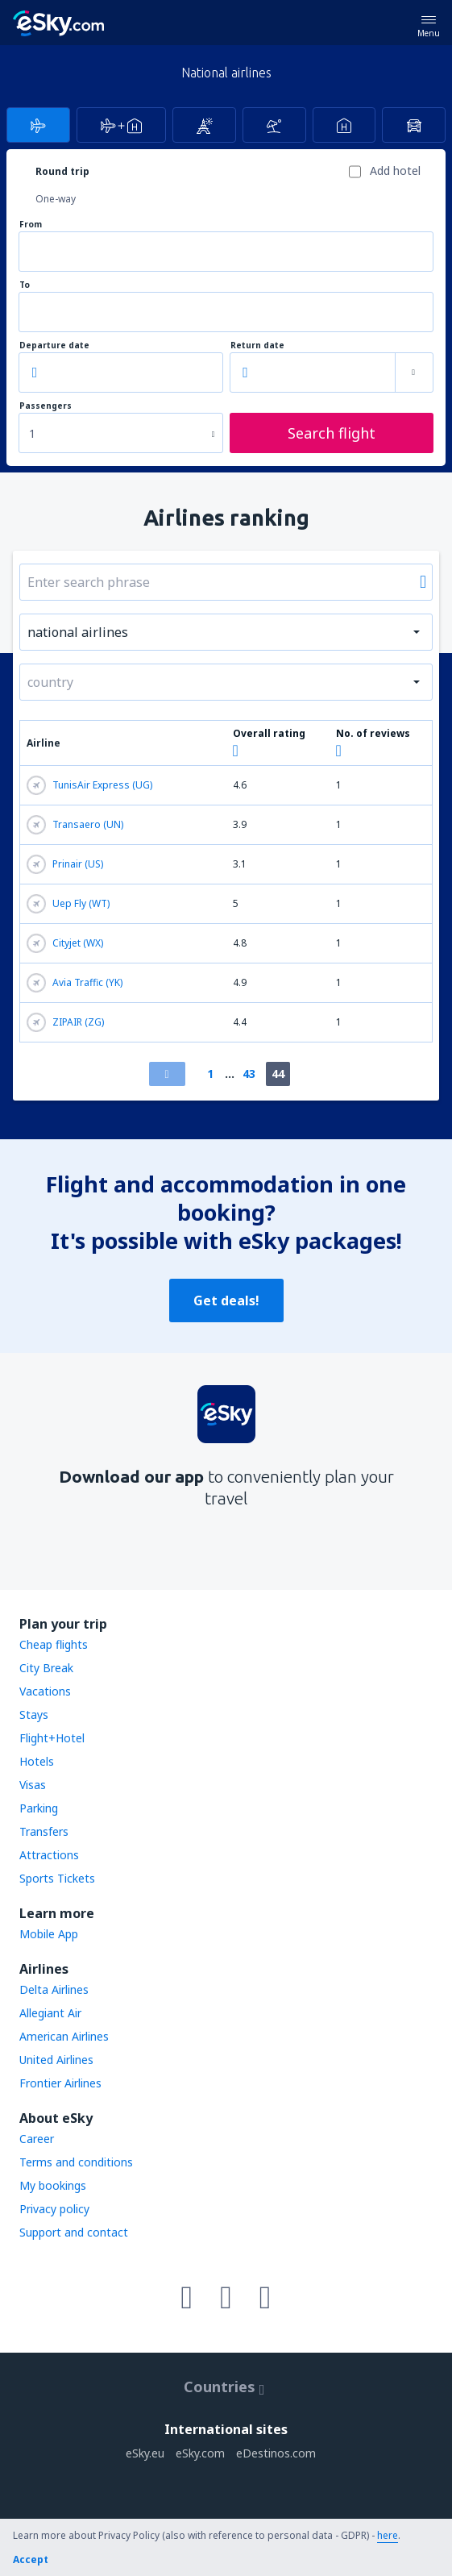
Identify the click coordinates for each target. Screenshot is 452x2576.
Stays (33, 1714)
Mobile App (48, 1933)
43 (249, 1073)
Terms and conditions (76, 2162)
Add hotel (395, 170)
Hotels (36, 1761)
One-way (55, 199)
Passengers (45, 406)
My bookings (52, 2185)
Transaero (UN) (75, 824)
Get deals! (226, 1300)
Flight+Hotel (52, 1738)
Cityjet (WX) (65, 943)
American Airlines (64, 2036)
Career (36, 2138)
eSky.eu (145, 2453)
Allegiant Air (50, 2012)
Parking (38, 1808)
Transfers (43, 1831)
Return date (257, 345)
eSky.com (200, 2453)
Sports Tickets (57, 1878)
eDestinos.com (276, 2453)
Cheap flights (53, 1644)
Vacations (45, 1691)
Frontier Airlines (60, 2083)
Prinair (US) (65, 864)
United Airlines (56, 2059)
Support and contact (73, 2232)
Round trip (62, 171)
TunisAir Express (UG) (89, 785)
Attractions (49, 1854)
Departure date (54, 345)
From (30, 224)
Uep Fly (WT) (68, 903)
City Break (46, 1667)
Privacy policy (54, 2208)
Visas (32, 1784)
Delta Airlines (54, 1989)
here (387, 2535)
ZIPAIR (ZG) (65, 1022)
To (24, 285)
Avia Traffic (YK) (74, 983)
